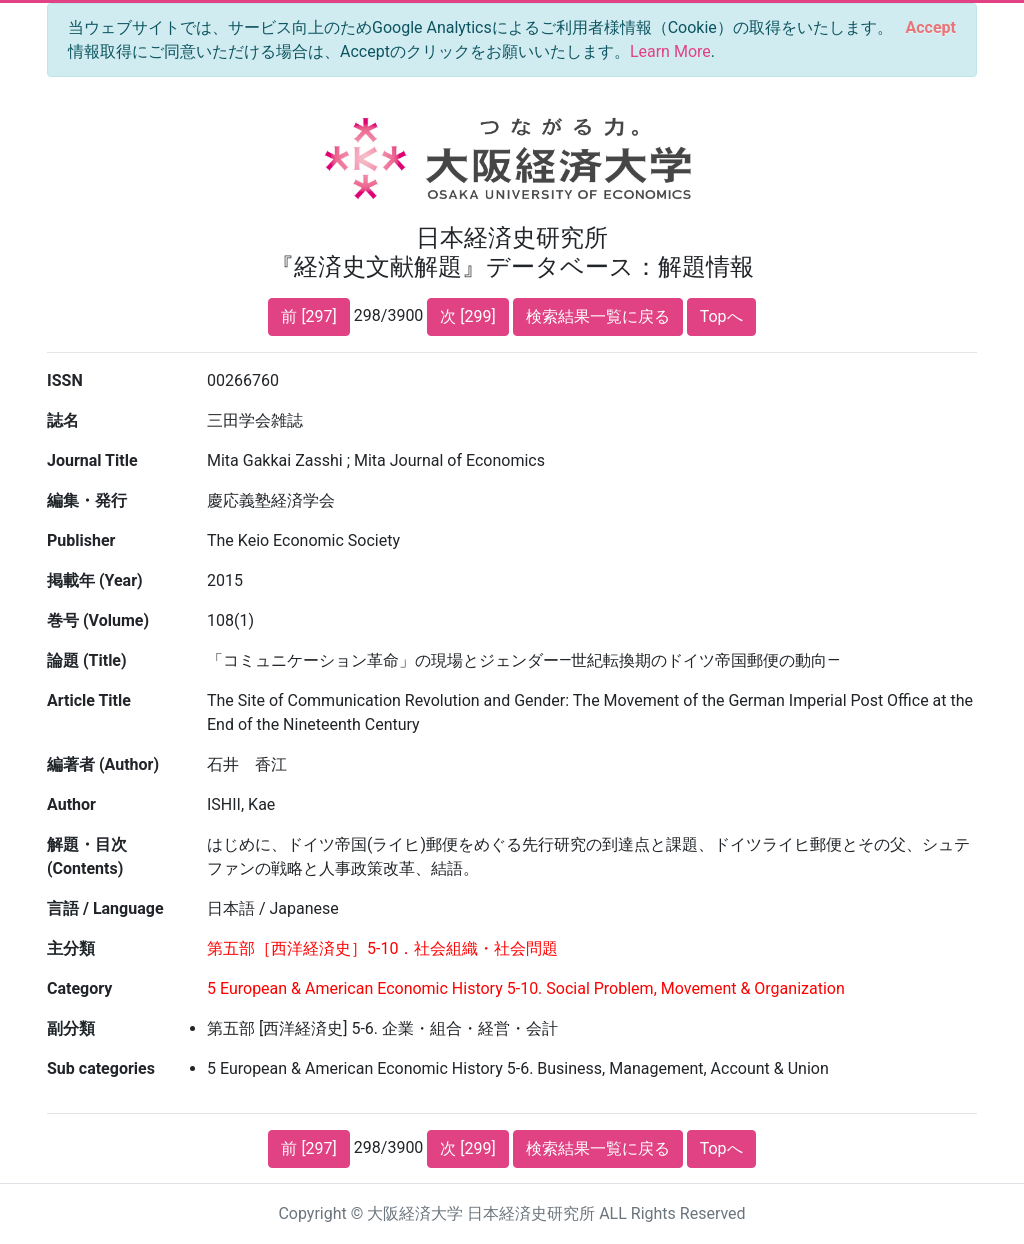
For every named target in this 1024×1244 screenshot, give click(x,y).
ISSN (65, 380)
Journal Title (92, 460)
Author (71, 804)
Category (79, 988)
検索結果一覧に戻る (598, 316)
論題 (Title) (87, 660)
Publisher (81, 540)
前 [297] (308, 316)
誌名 (63, 420)
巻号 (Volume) (98, 620)
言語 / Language (105, 908)
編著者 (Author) (103, 764)
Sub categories (101, 1068)
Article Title (89, 700)
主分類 (71, 948)
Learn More (670, 51)
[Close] (931, 28)
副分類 (71, 1028)
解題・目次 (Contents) (87, 856)
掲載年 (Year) (95, 580)
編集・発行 (87, 500)
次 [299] (467, 316)
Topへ (721, 316)
